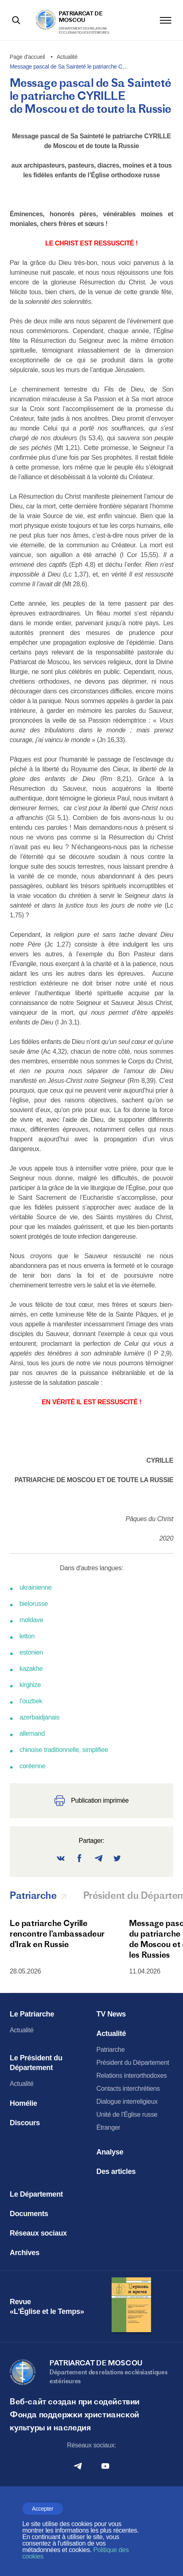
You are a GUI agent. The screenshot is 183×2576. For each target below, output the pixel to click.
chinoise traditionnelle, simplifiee (63, 1749)
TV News (111, 2014)
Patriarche (111, 2049)
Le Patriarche (32, 2014)
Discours (25, 2123)
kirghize (30, 1684)
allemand (32, 1733)
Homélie (23, 2103)
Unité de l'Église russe (127, 2114)
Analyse (110, 2152)
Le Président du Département (36, 2063)
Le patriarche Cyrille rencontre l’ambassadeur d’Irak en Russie (57, 1933)
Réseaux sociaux (38, 2233)
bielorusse (33, 1603)
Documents (29, 2214)
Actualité (22, 2030)
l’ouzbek (30, 1701)
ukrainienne (35, 1587)
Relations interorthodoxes (132, 2075)
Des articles (116, 2171)
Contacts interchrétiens (128, 2088)
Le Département (36, 2194)
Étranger (109, 2127)
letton (26, 1636)
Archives (24, 2253)
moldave (31, 1619)
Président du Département (133, 2062)
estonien (31, 1652)
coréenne (32, 1766)
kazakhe (31, 1668)
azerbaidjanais (39, 1717)
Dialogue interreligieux (127, 2101)
